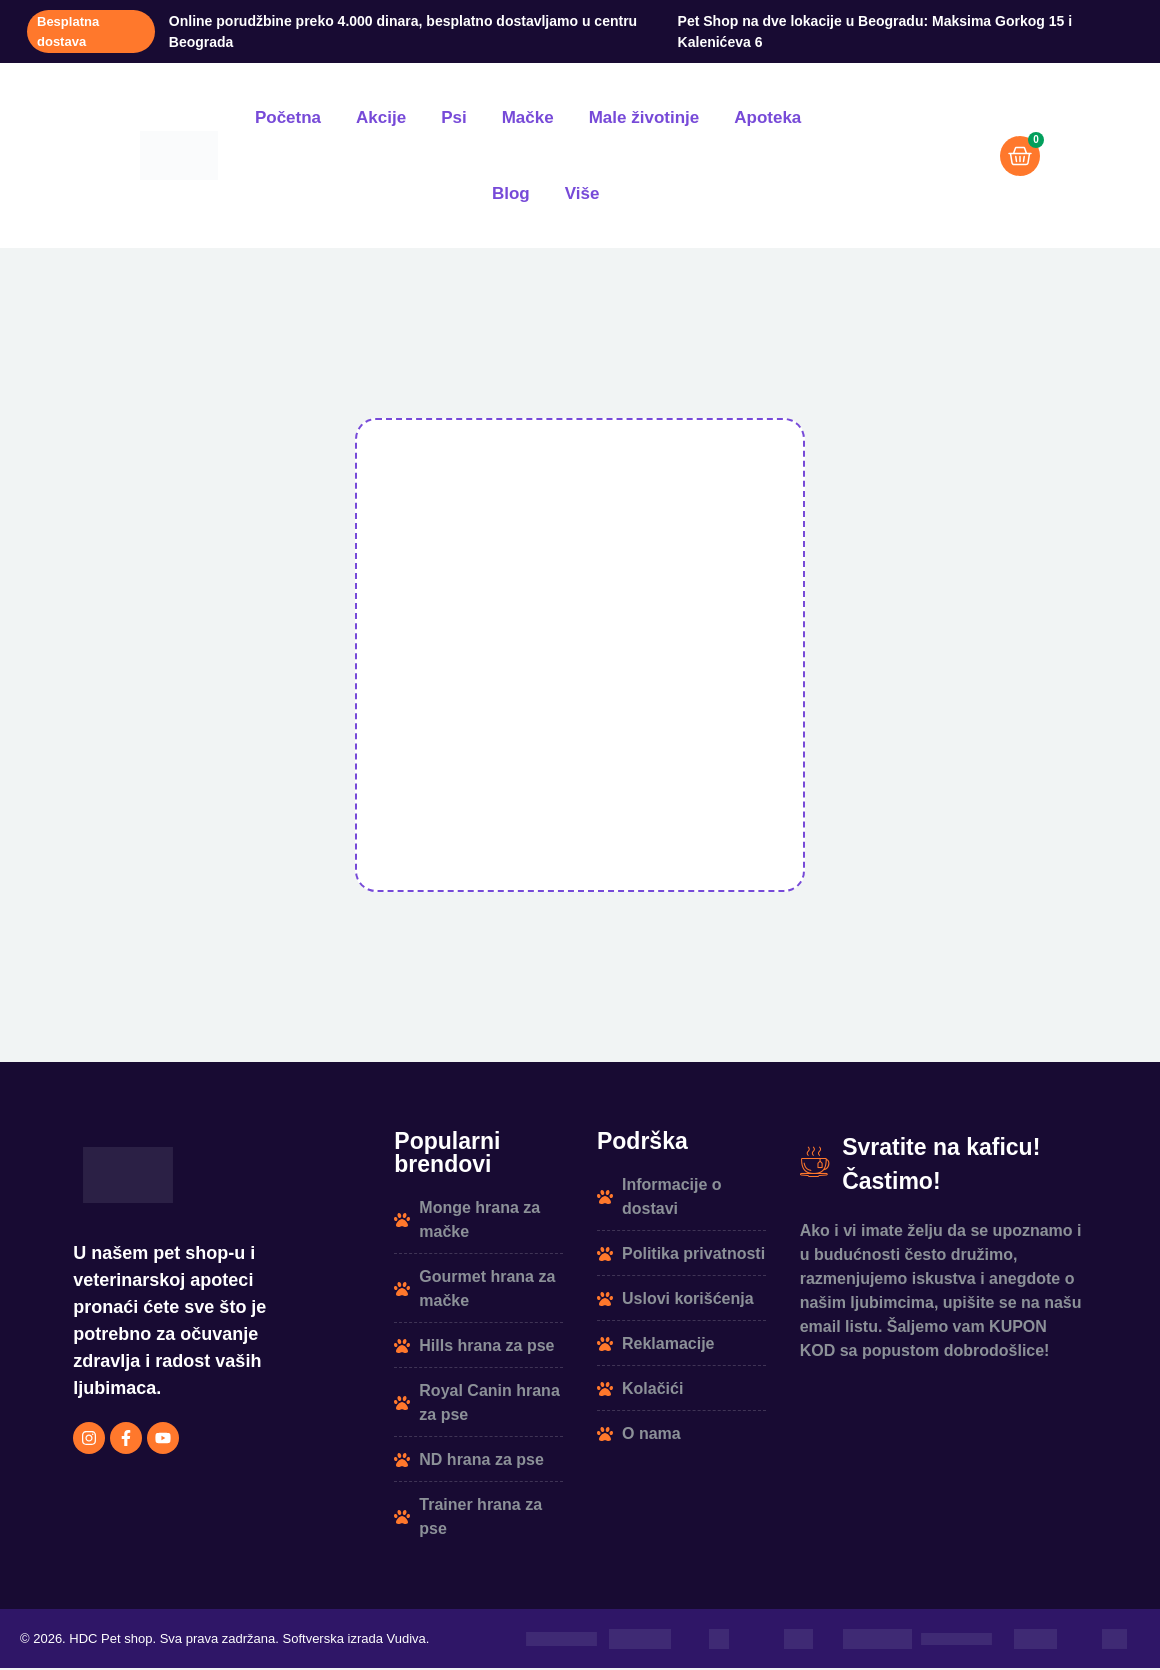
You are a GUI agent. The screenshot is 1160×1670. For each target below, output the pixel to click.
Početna (288, 117)
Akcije (381, 117)
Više (582, 193)
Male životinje (644, 117)
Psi (454, 117)
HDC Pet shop (110, 1640)
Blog (511, 193)
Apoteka (767, 117)
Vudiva (406, 1640)
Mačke (528, 117)
